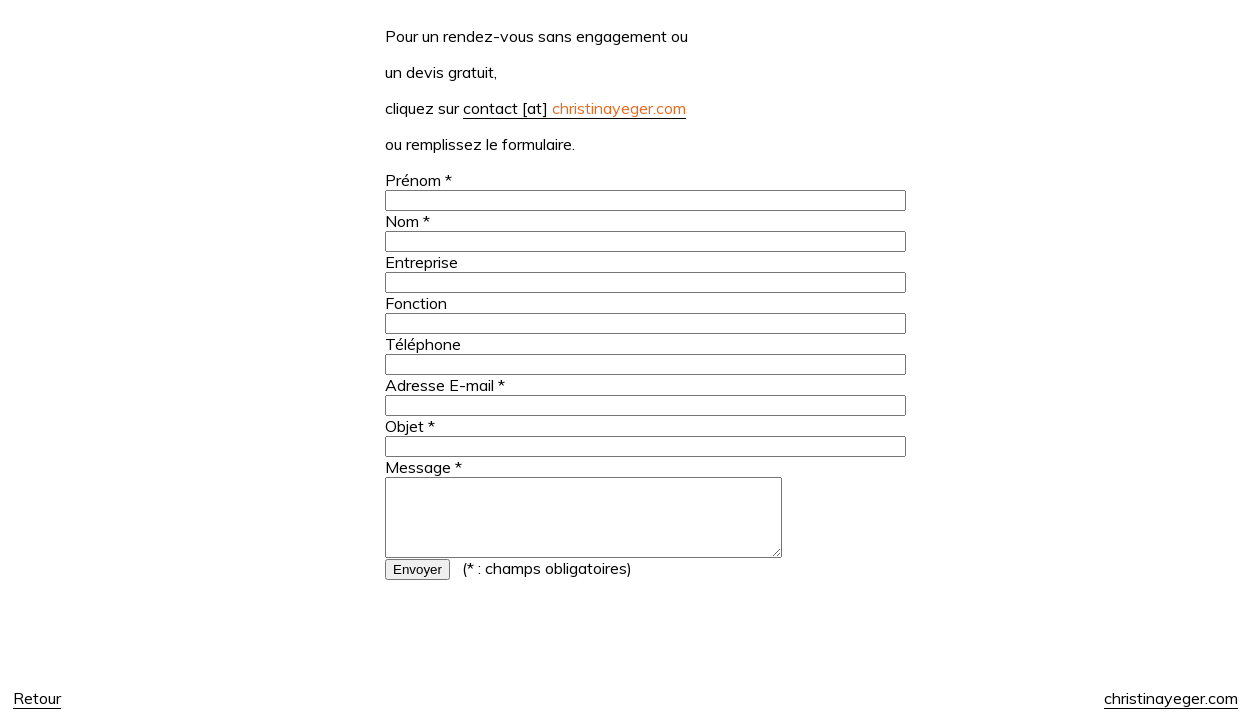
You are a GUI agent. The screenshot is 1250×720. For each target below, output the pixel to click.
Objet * (410, 426)
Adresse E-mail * (445, 385)
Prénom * (418, 180)
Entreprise (421, 262)
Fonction (416, 303)
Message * (423, 467)
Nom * (407, 221)
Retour (37, 698)
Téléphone (423, 344)
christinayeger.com (1171, 698)
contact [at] (574, 108)
